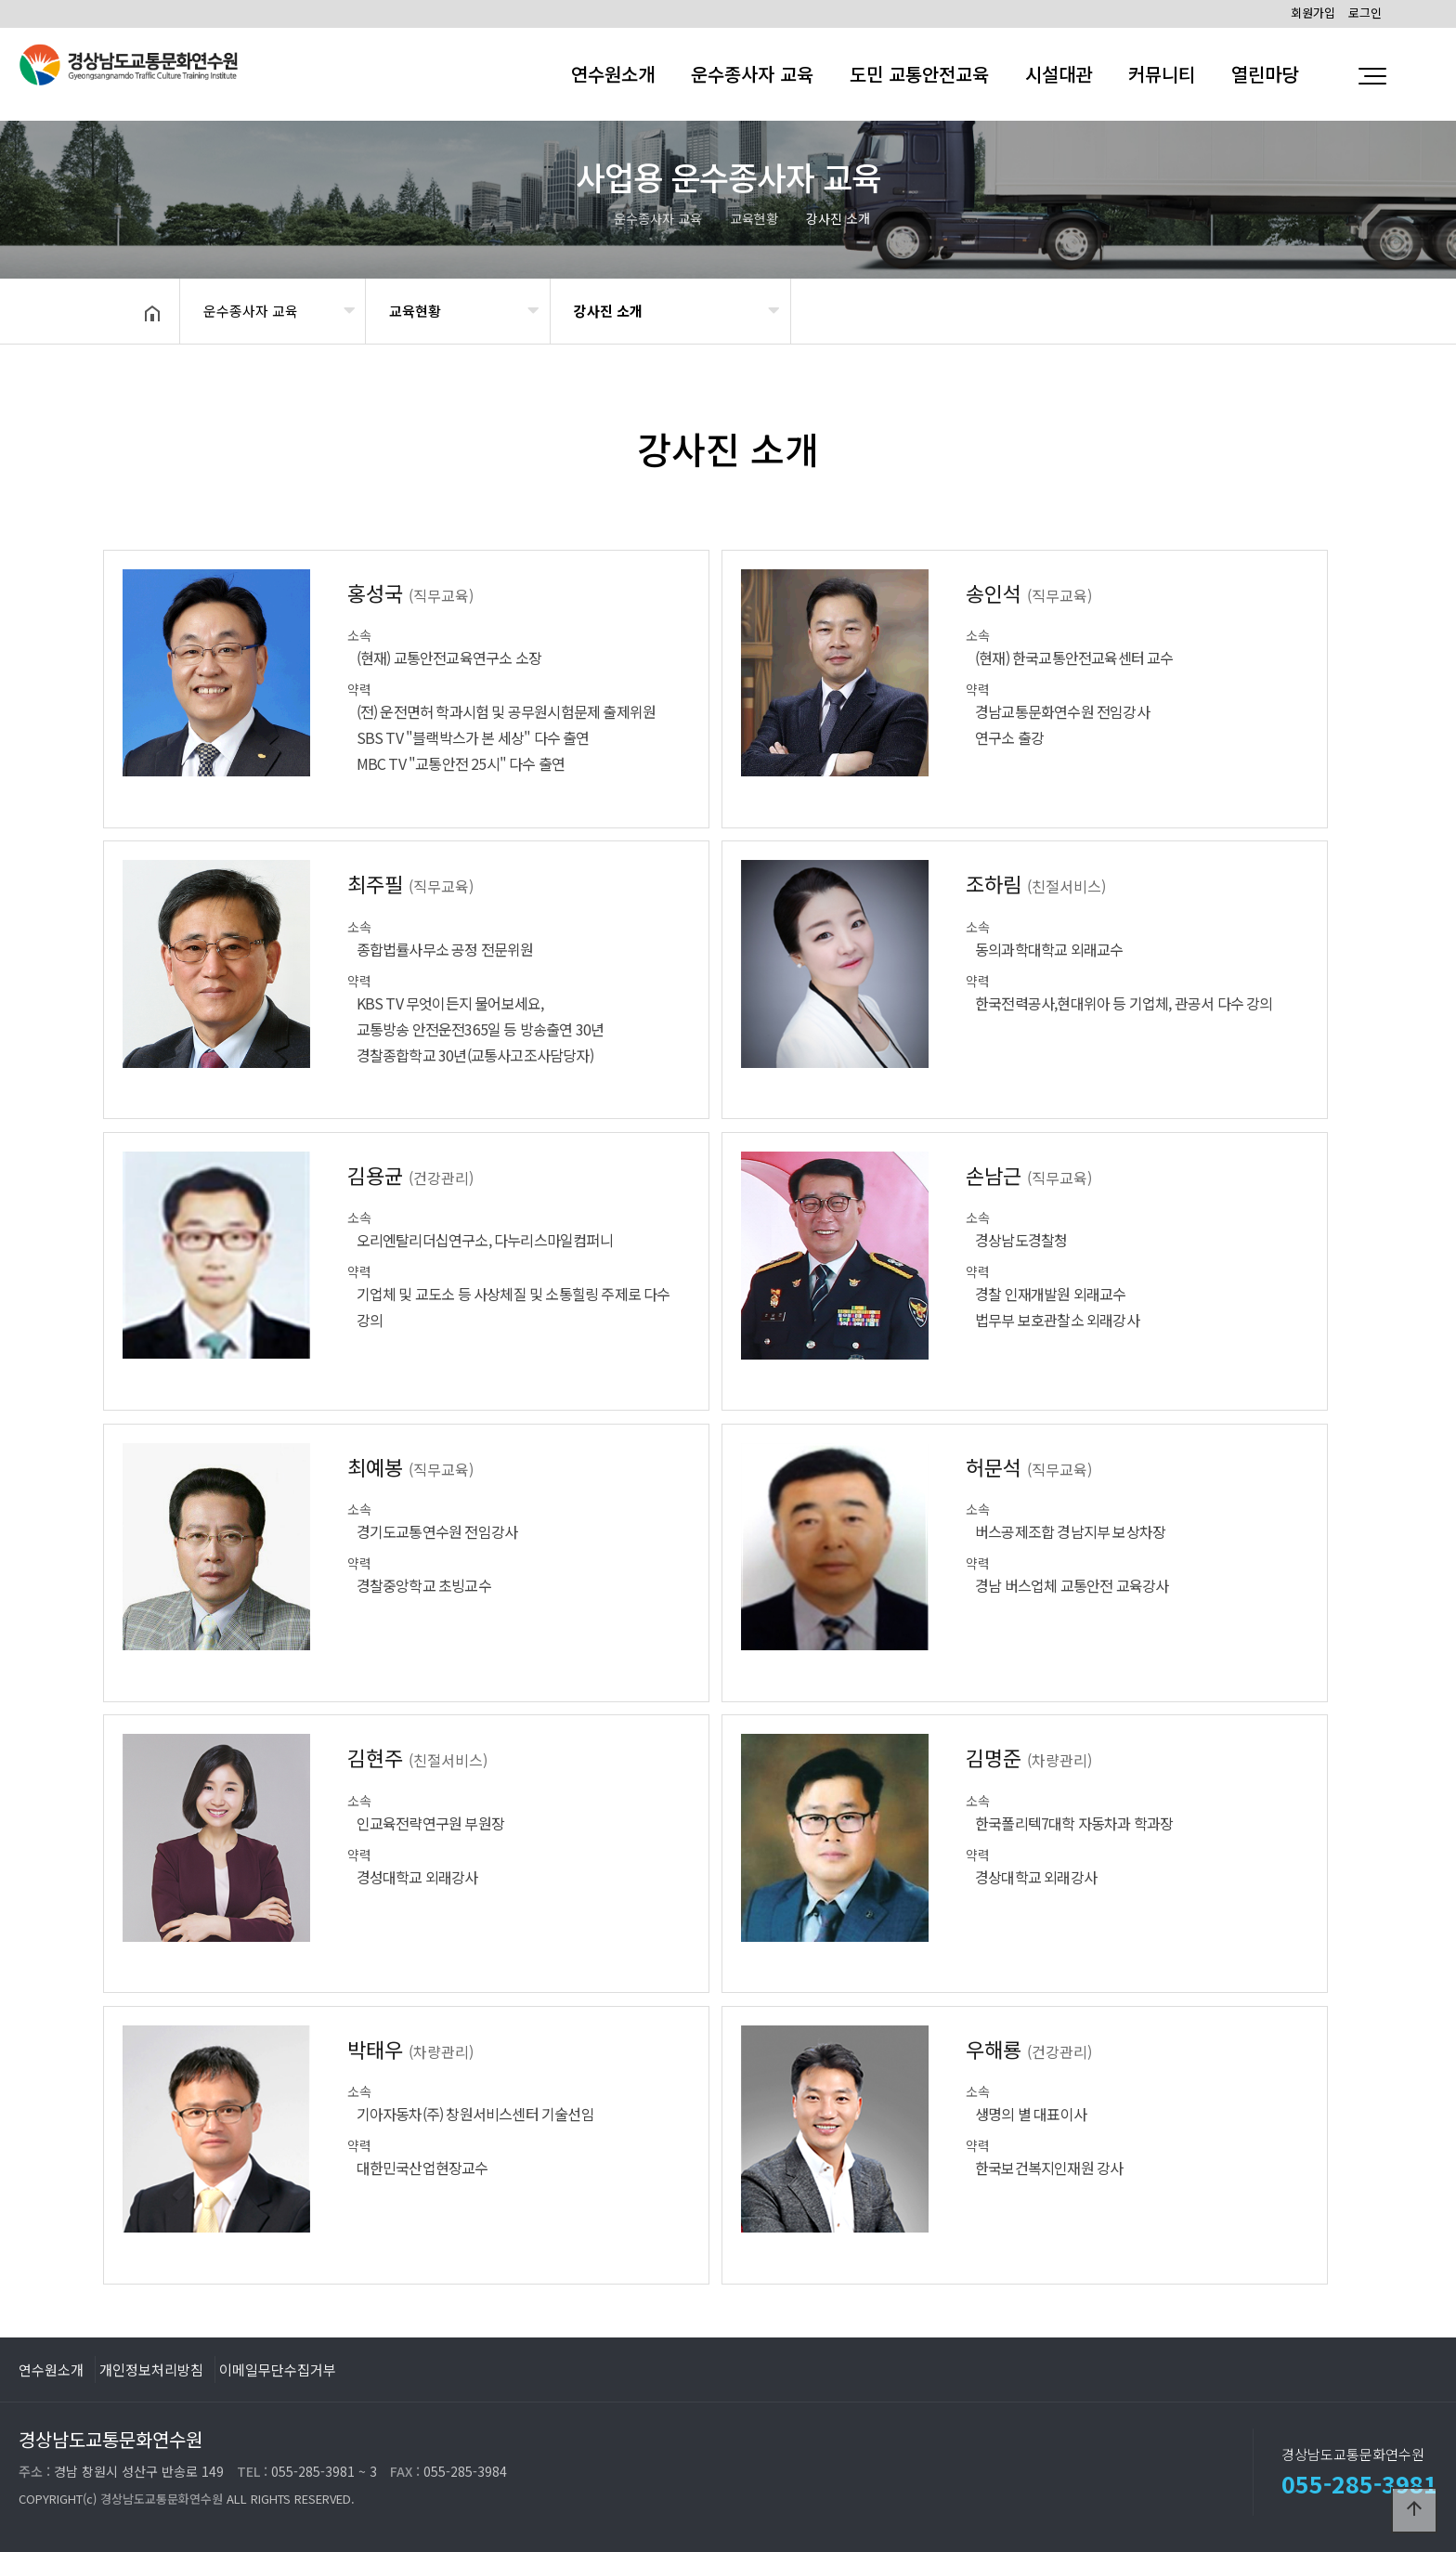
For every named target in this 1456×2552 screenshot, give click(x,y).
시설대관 (1058, 73)
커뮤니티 (1161, 73)
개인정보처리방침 (151, 2369)
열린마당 (1264, 73)
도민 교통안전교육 (919, 73)
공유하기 (1289, 309)
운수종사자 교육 (752, 73)
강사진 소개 (608, 310)
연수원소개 (613, 73)
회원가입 (1313, 12)
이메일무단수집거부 (277, 2369)
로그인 (1365, 12)
